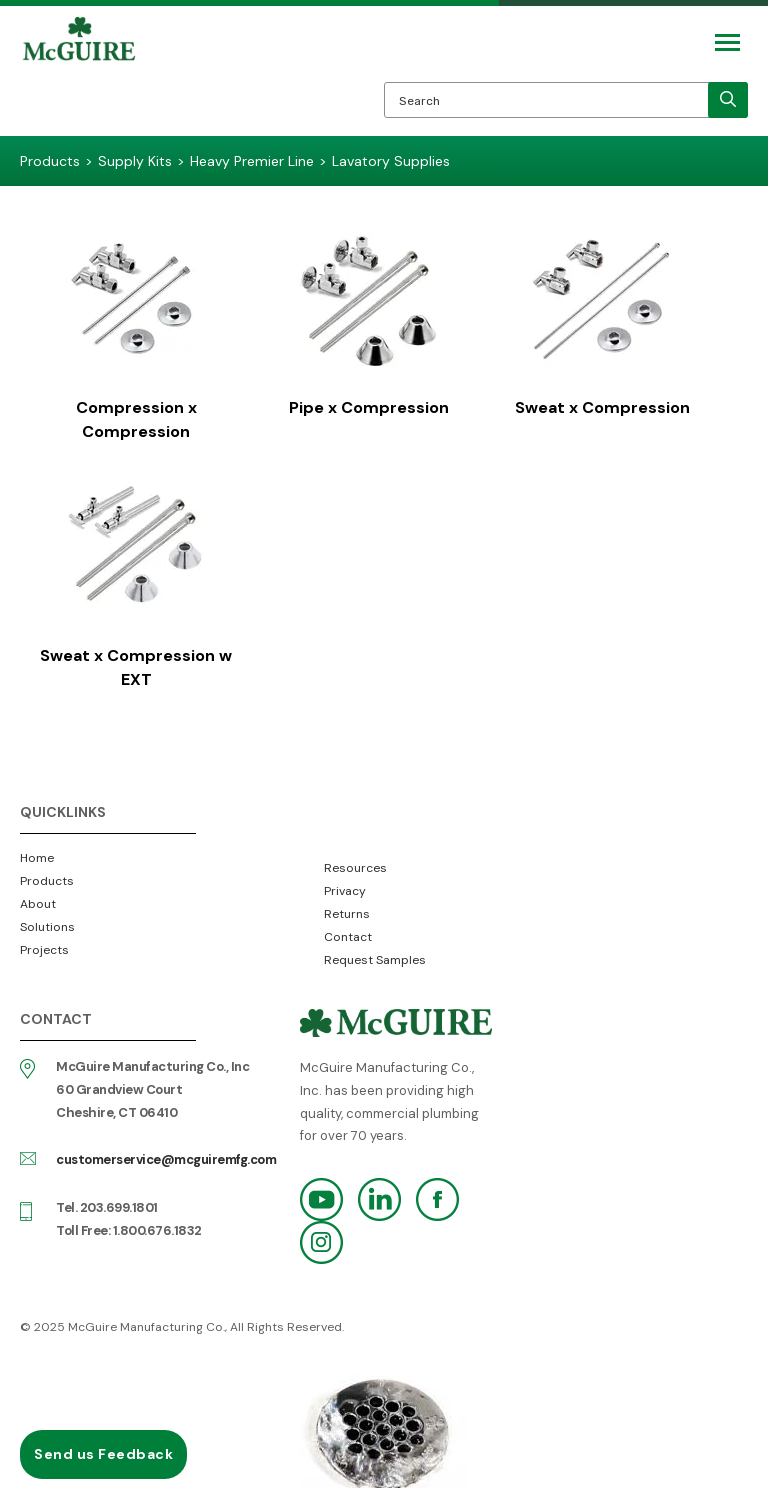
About (38, 904)
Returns (347, 914)
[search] (728, 100)
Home (37, 858)
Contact (348, 937)
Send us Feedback (103, 1454)
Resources (355, 868)
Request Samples (375, 960)
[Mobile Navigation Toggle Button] (727, 42)
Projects (44, 950)
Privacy (345, 891)
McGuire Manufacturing (79, 76)
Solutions (47, 927)
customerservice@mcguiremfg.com (166, 1159)
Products (47, 881)
